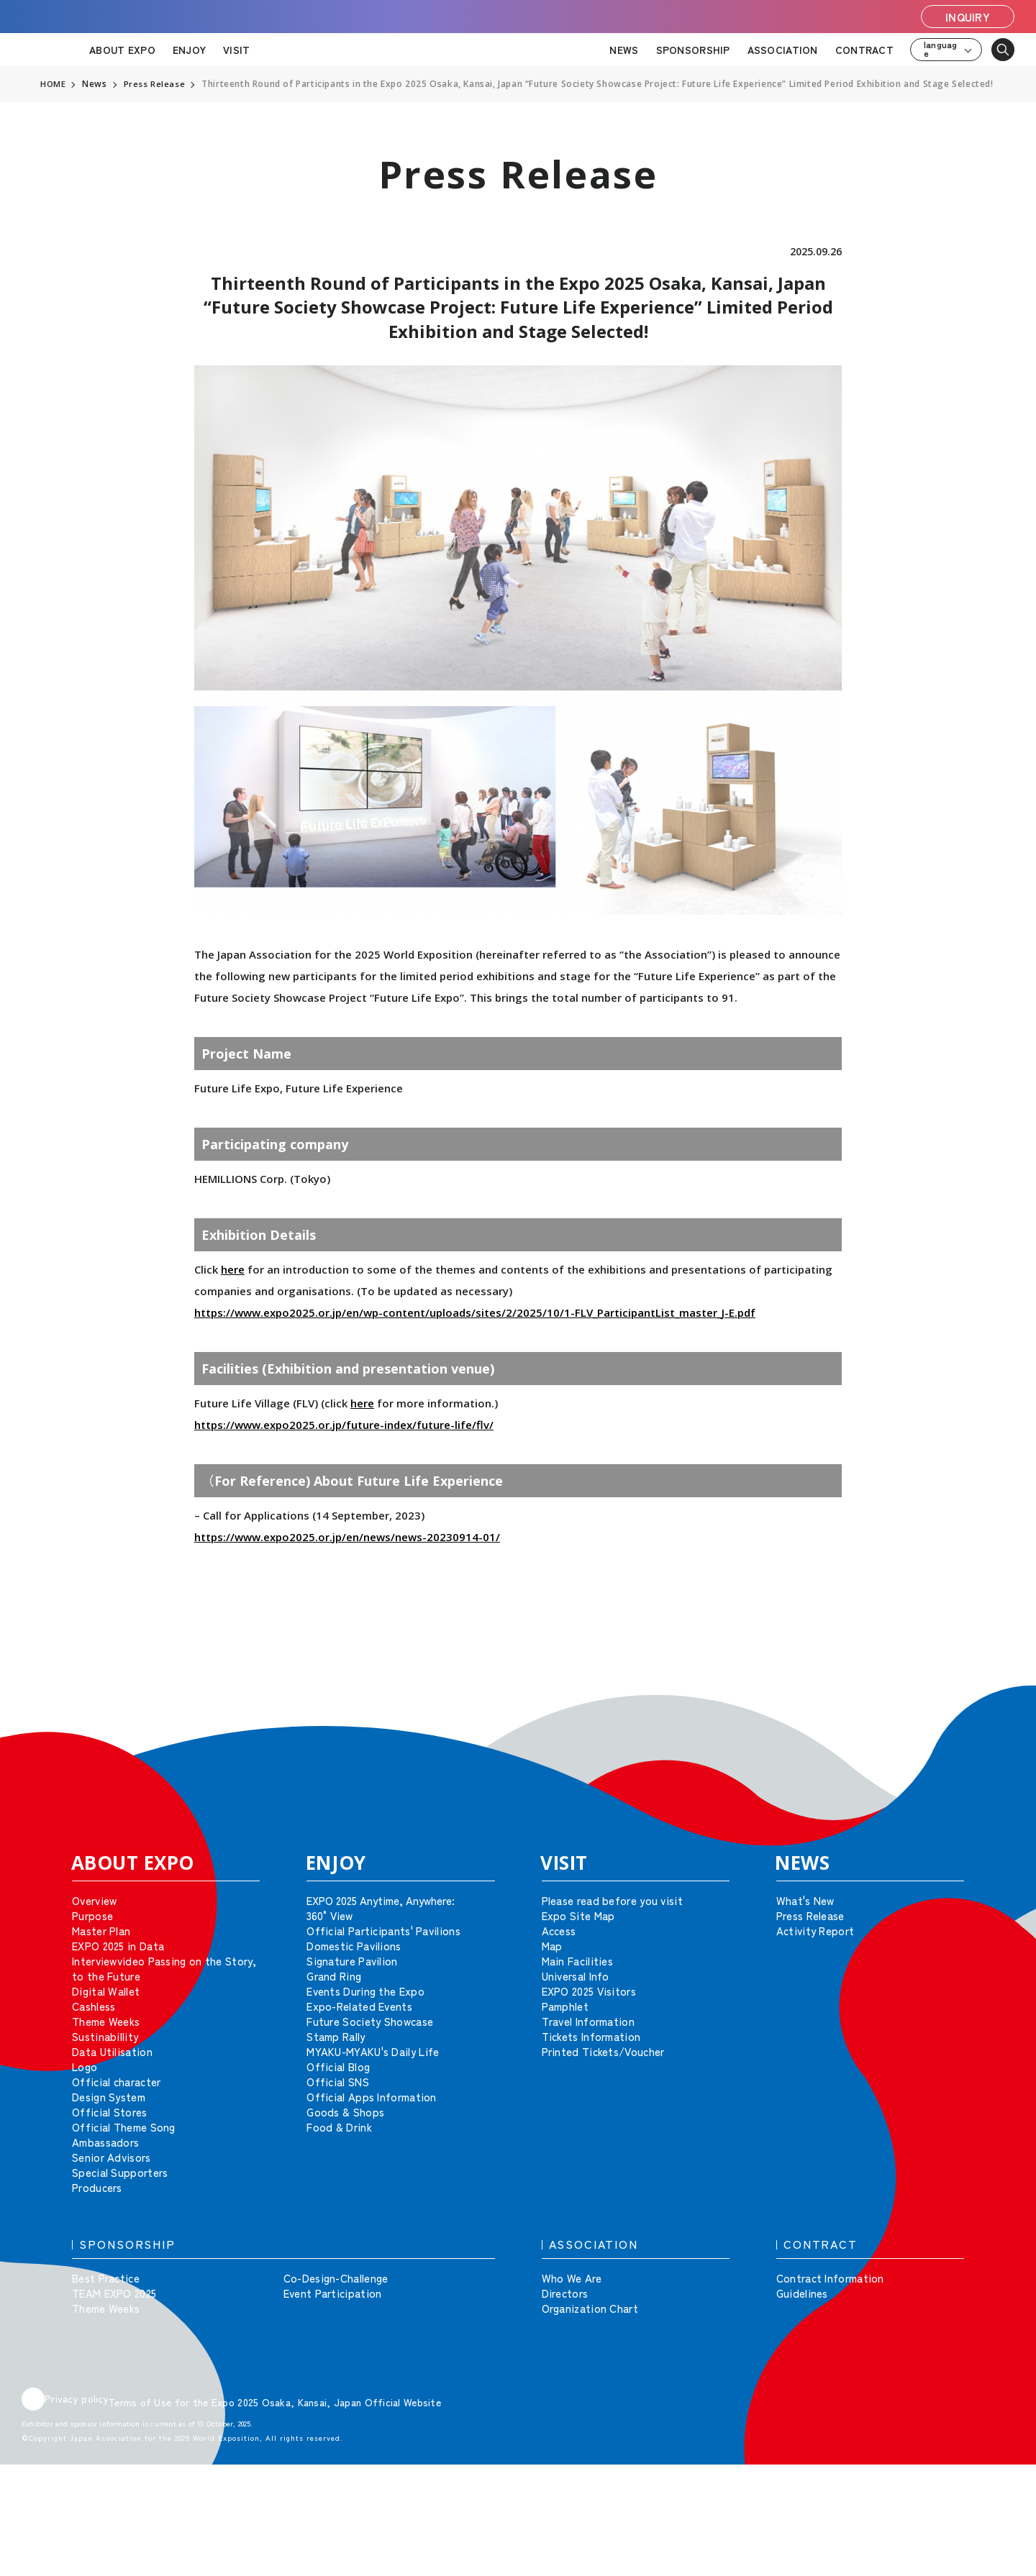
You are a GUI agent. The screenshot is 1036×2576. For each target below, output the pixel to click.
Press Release (155, 84)
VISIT (236, 49)
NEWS (623, 49)
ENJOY (189, 49)
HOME (53, 84)
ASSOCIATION (783, 49)
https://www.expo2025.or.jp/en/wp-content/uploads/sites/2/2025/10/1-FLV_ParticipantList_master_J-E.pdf (474, 1312)
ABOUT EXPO (122, 49)
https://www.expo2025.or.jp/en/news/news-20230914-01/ (347, 1537)
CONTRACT (864, 49)
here (233, 1269)
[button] (992, 1705)
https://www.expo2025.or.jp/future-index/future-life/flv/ (344, 1424)
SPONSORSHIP (693, 49)
